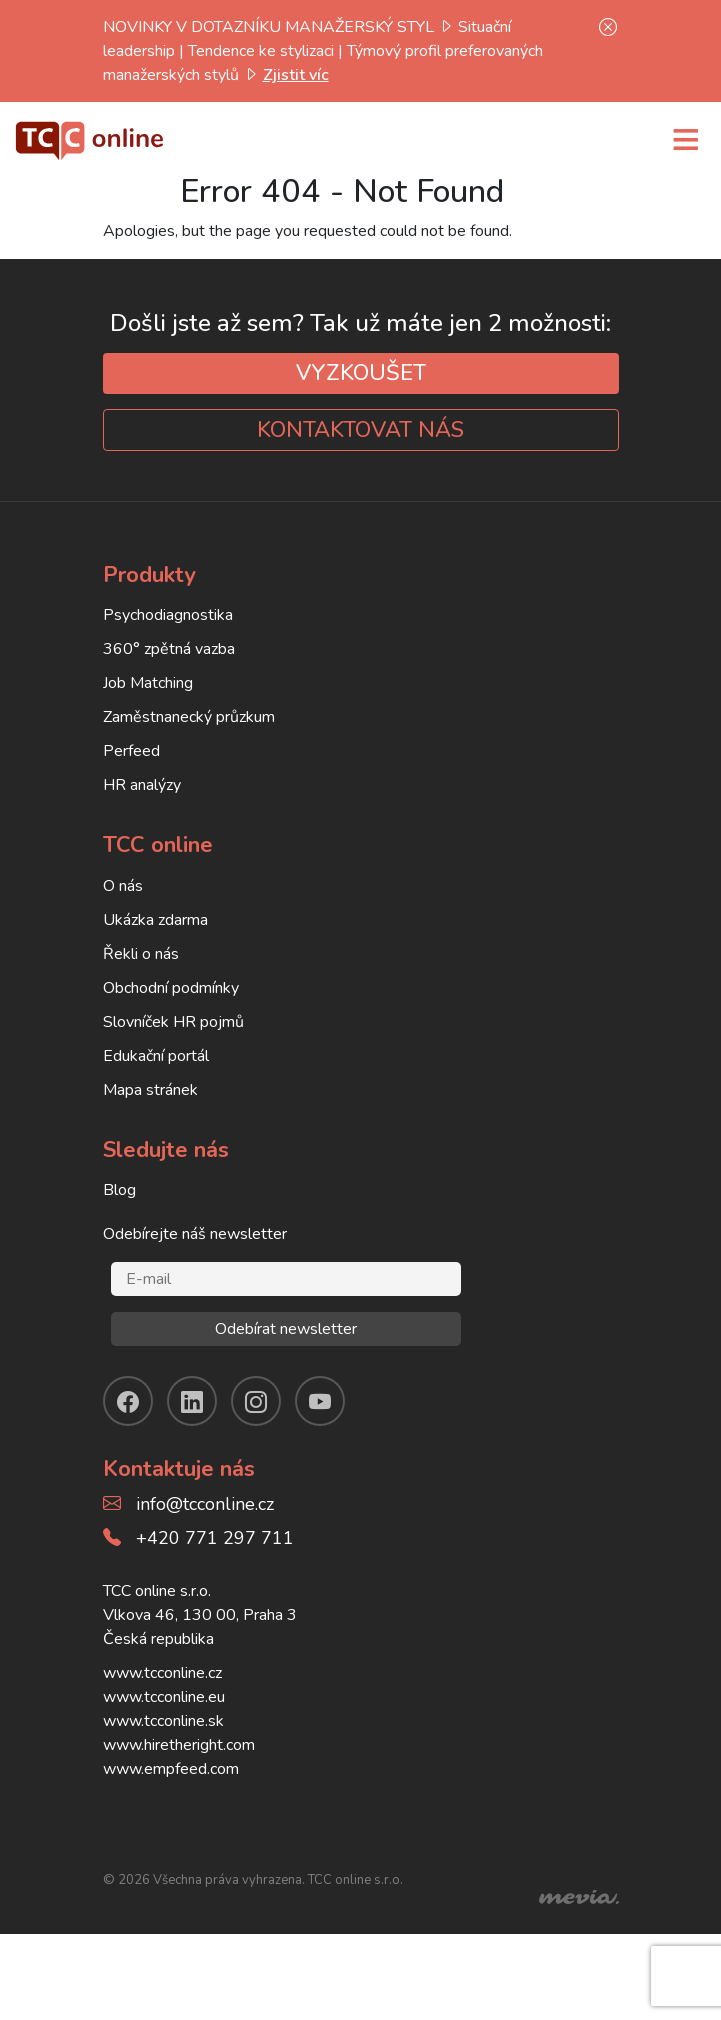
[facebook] (128, 1401)
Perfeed (131, 751)
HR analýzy (142, 785)
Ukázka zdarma (155, 920)
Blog (119, 1190)
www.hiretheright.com (179, 1745)
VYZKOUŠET (361, 373)
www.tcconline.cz (162, 1673)
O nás (123, 886)
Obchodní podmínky (171, 988)
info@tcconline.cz (205, 1504)
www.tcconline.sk (163, 1721)
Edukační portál (156, 1056)
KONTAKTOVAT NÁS (360, 430)
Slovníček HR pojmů (173, 1022)
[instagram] (256, 1401)
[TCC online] (90, 138)
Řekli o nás (141, 954)
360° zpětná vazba (169, 649)
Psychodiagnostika (168, 615)
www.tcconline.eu (164, 1697)
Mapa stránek (150, 1090)
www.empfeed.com (171, 1769)
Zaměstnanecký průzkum (189, 717)
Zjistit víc (296, 75)
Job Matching (148, 683)
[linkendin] (192, 1401)
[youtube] (320, 1401)
